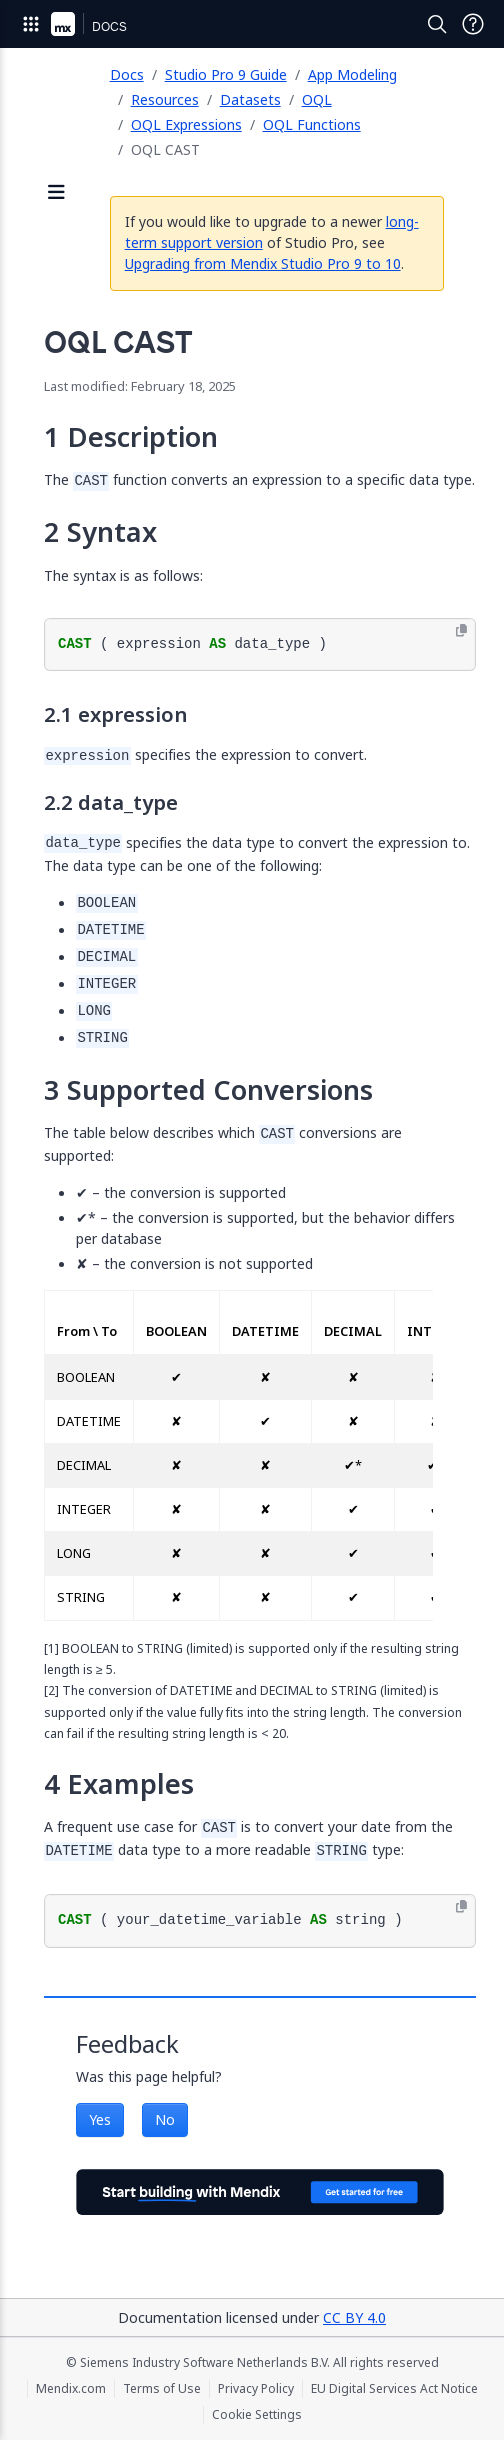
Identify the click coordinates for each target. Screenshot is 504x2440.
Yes (100, 2119)
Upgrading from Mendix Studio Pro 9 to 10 (263, 263)
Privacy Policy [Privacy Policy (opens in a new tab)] (256, 2389)
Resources (165, 99)
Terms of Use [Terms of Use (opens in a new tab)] (162, 2389)
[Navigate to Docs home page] (109, 24)
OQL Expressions (186, 124)
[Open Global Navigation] (31, 24)
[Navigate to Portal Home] (63, 24)
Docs (127, 74)
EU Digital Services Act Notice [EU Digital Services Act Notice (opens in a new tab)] (394, 2389)
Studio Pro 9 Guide (226, 74)
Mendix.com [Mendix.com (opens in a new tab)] (71, 2389)
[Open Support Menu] (473, 24)
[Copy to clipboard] (461, 631)
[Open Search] (437, 24)
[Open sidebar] (57, 193)
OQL (317, 99)
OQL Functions (312, 124)
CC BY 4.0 (354, 2317)
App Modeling (352, 74)
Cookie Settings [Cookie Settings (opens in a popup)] (257, 2415)
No (165, 2119)
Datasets (250, 99)
